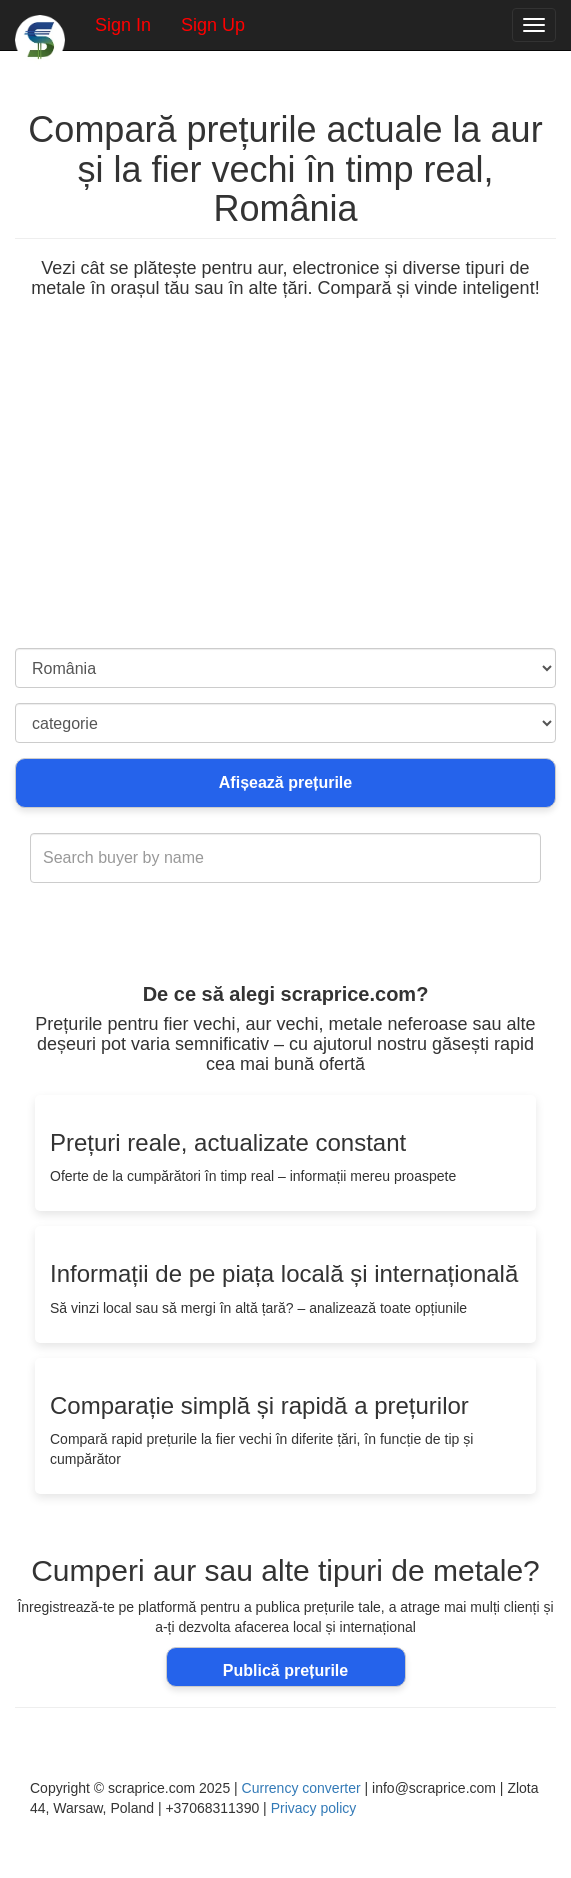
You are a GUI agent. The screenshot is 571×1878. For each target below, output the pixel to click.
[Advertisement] (285, 498)
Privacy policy (314, 1808)
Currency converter (301, 1788)
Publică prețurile (285, 1670)
